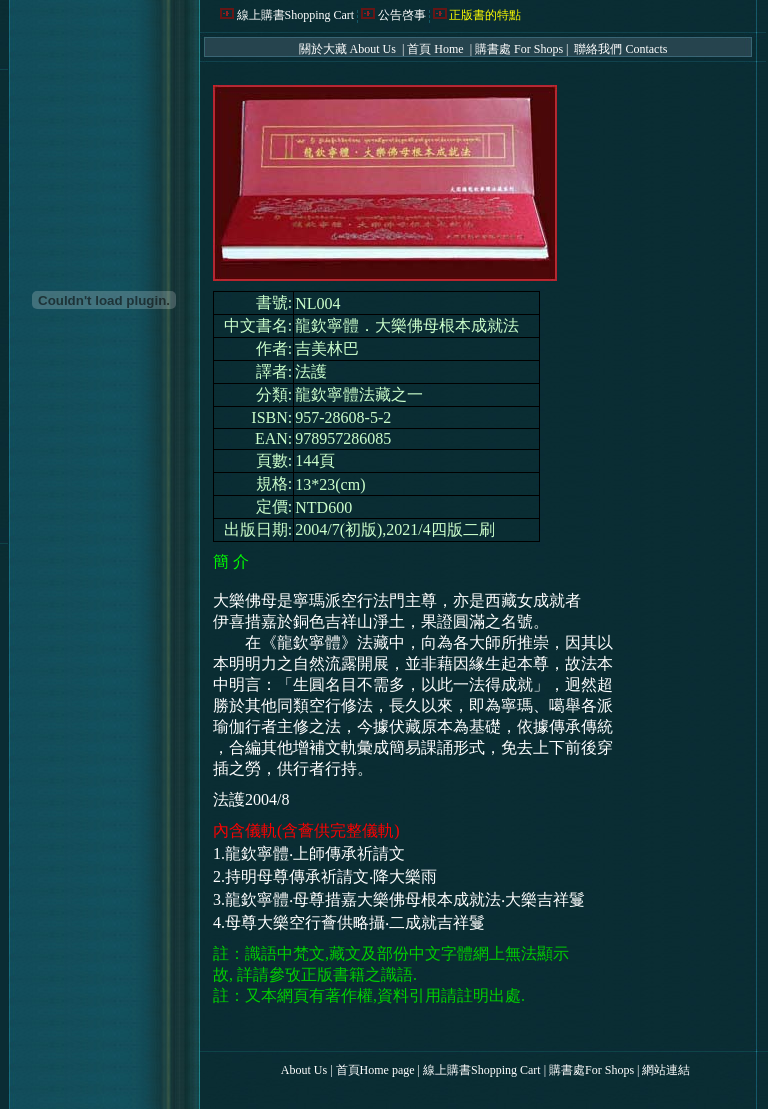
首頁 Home (436, 49)
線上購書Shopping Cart (296, 15)
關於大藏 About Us (349, 49)
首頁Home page (375, 1070)
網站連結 (666, 1070)
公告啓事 (402, 15)
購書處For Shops (591, 1070)
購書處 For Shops (519, 49)
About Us (304, 1070)
